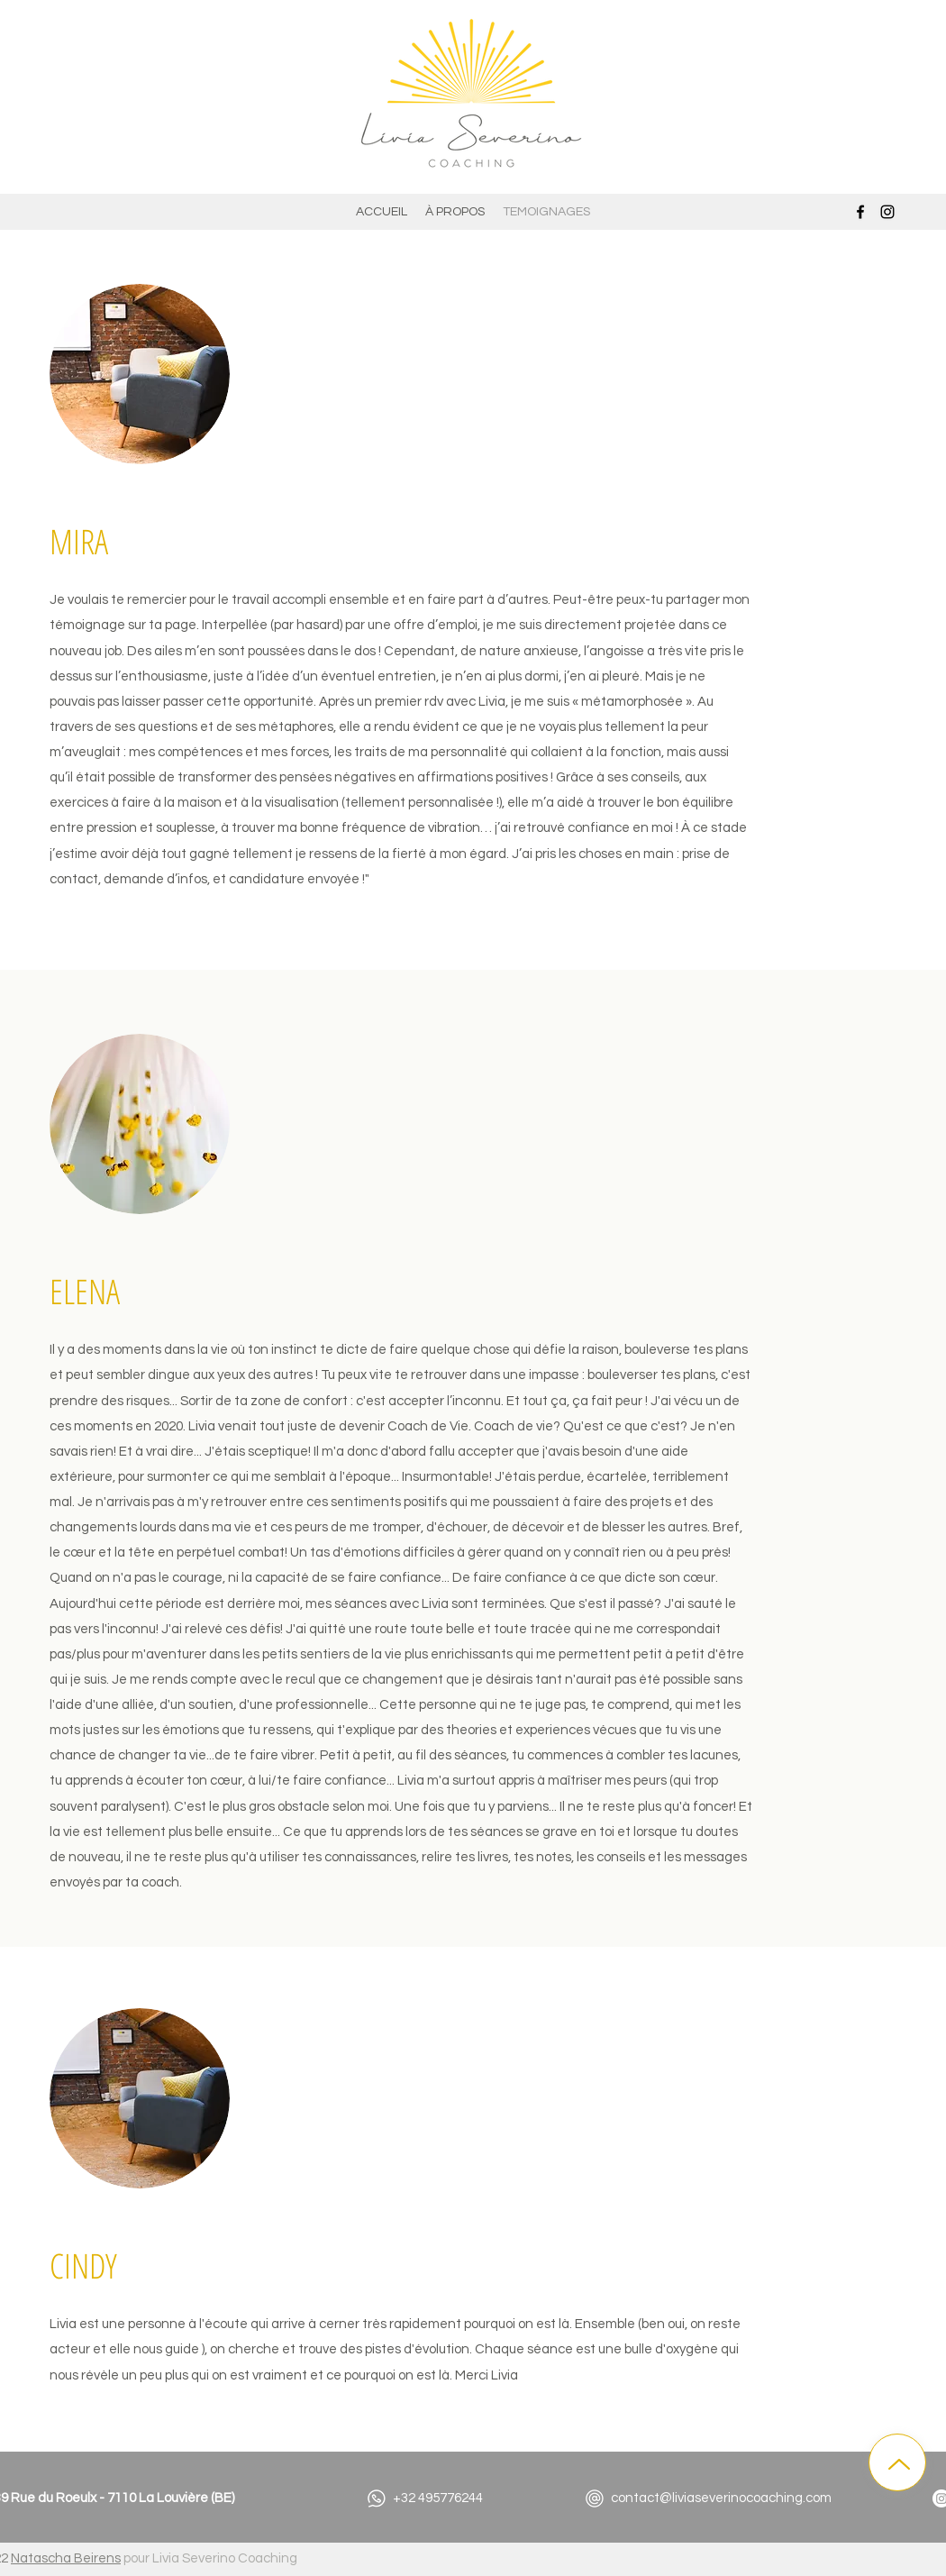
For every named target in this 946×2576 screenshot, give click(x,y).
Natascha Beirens (66, 2558)
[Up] (897, 2462)
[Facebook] (860, 212)
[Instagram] (887, 212)
